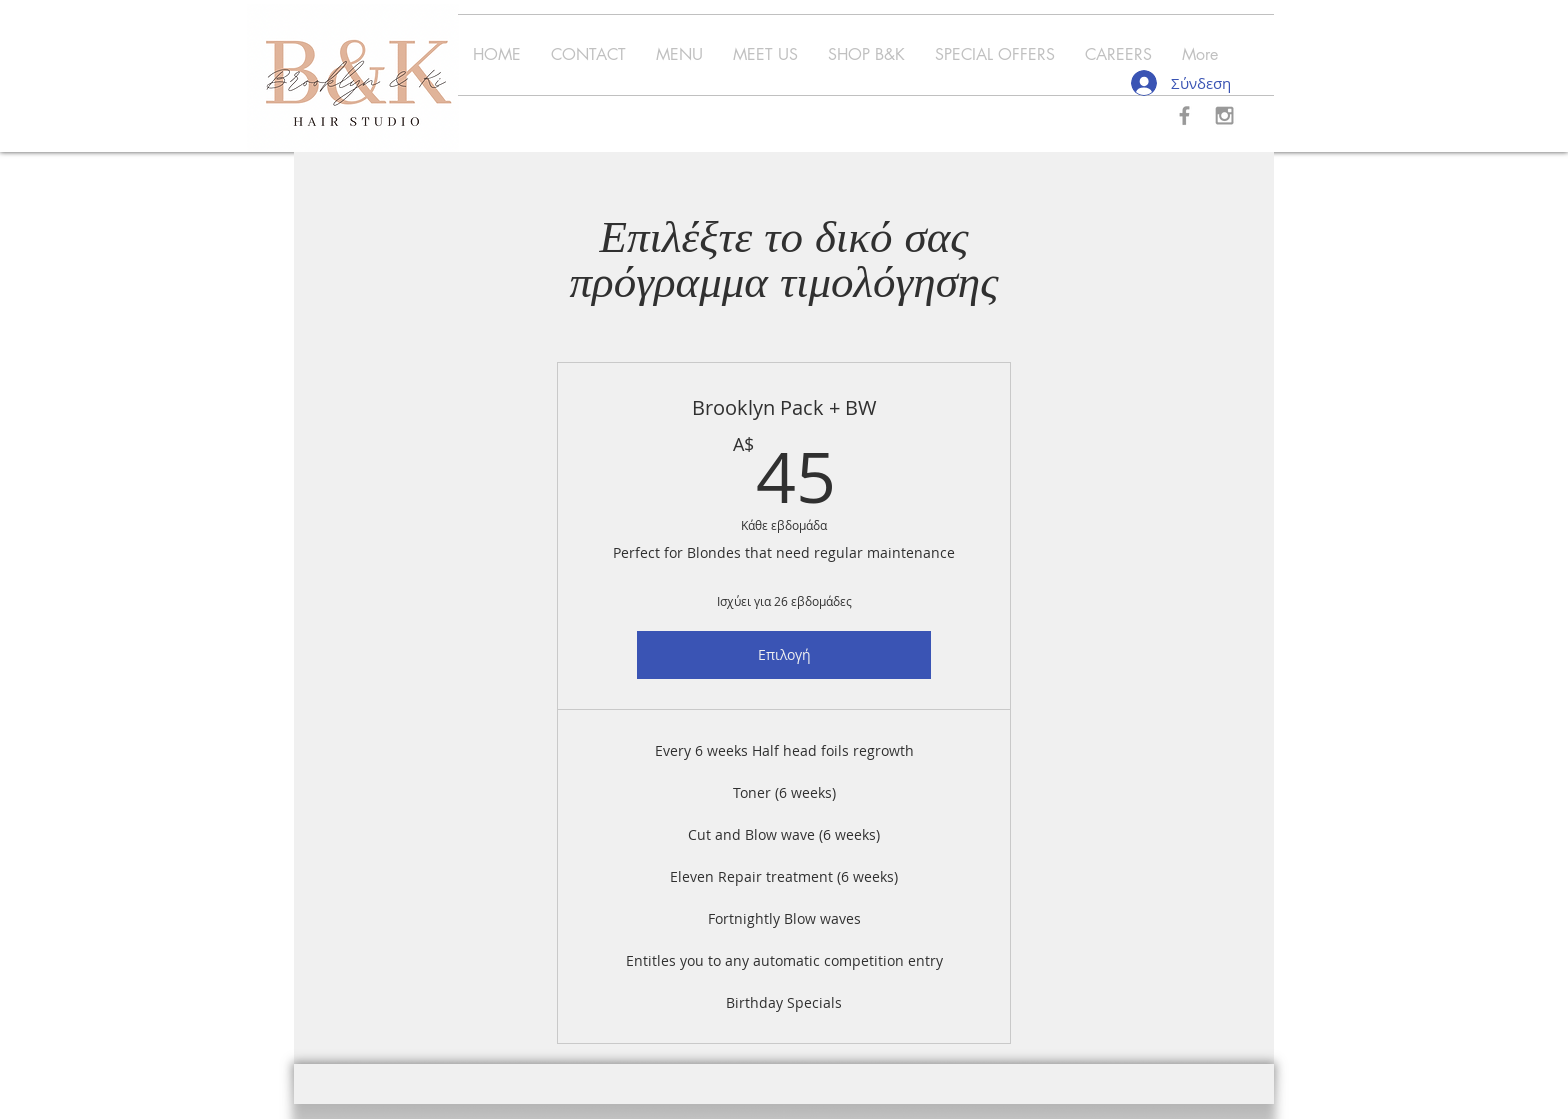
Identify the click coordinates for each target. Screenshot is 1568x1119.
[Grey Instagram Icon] (1224, 115)
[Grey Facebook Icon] (1184, 115)
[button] (679, 55)
